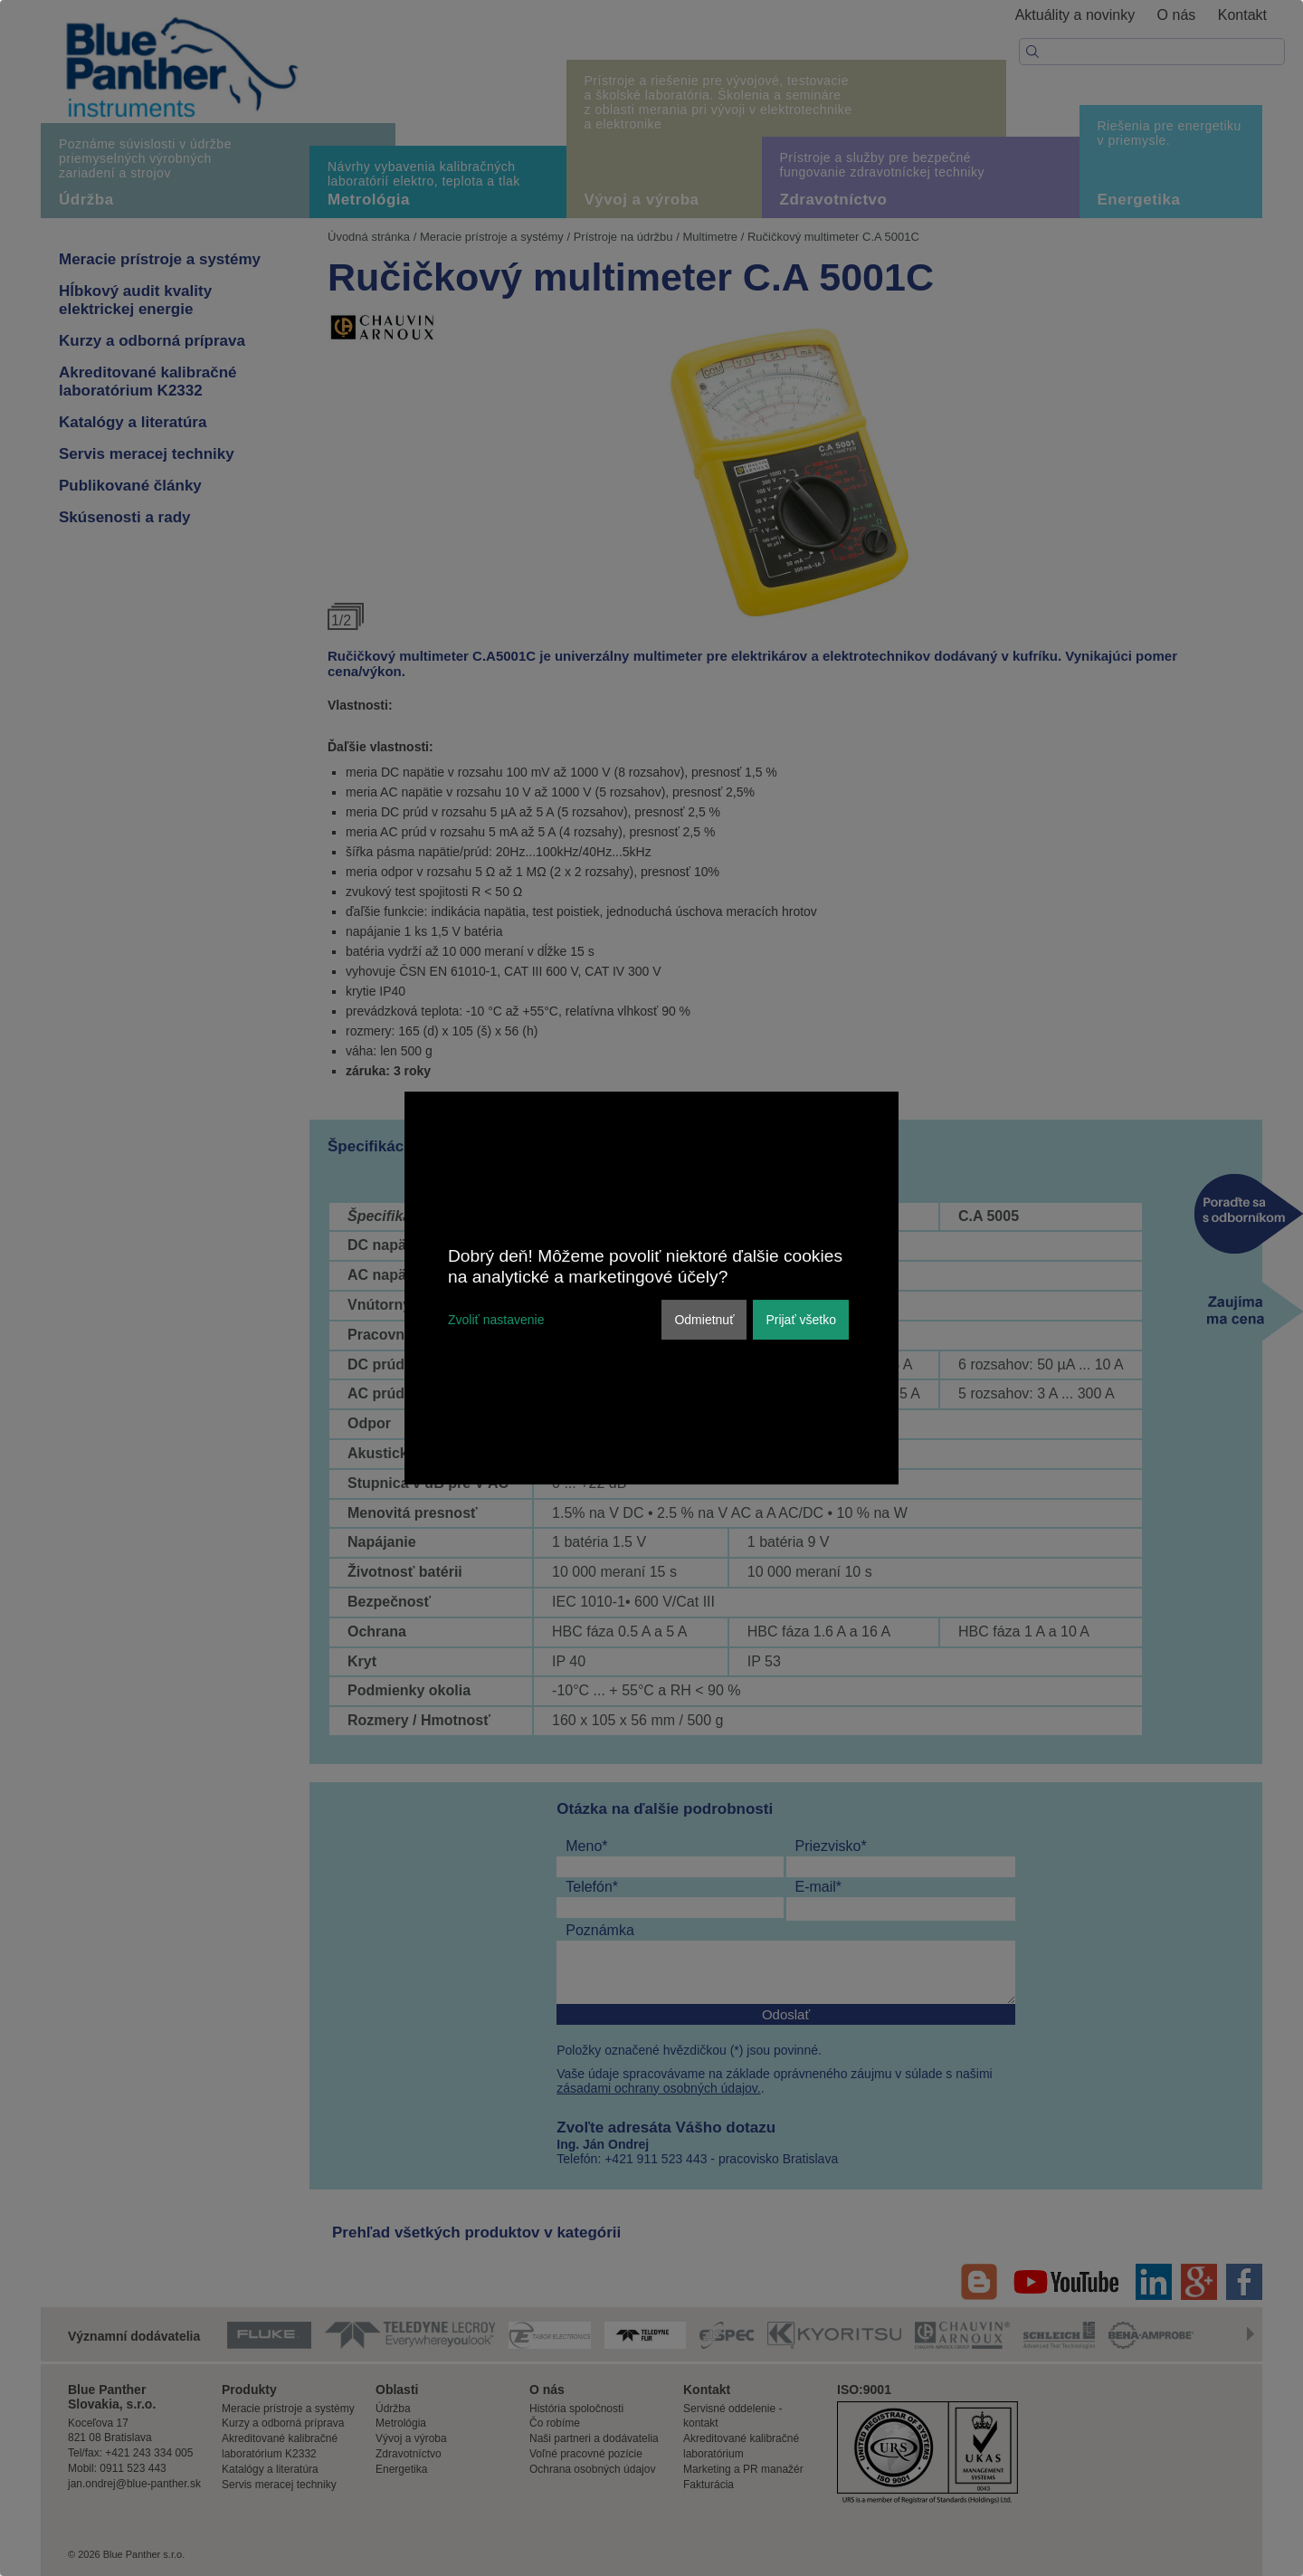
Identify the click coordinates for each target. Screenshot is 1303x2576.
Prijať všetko (801, 1319)
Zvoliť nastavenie (496, 1319)
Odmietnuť (704, 1319)
